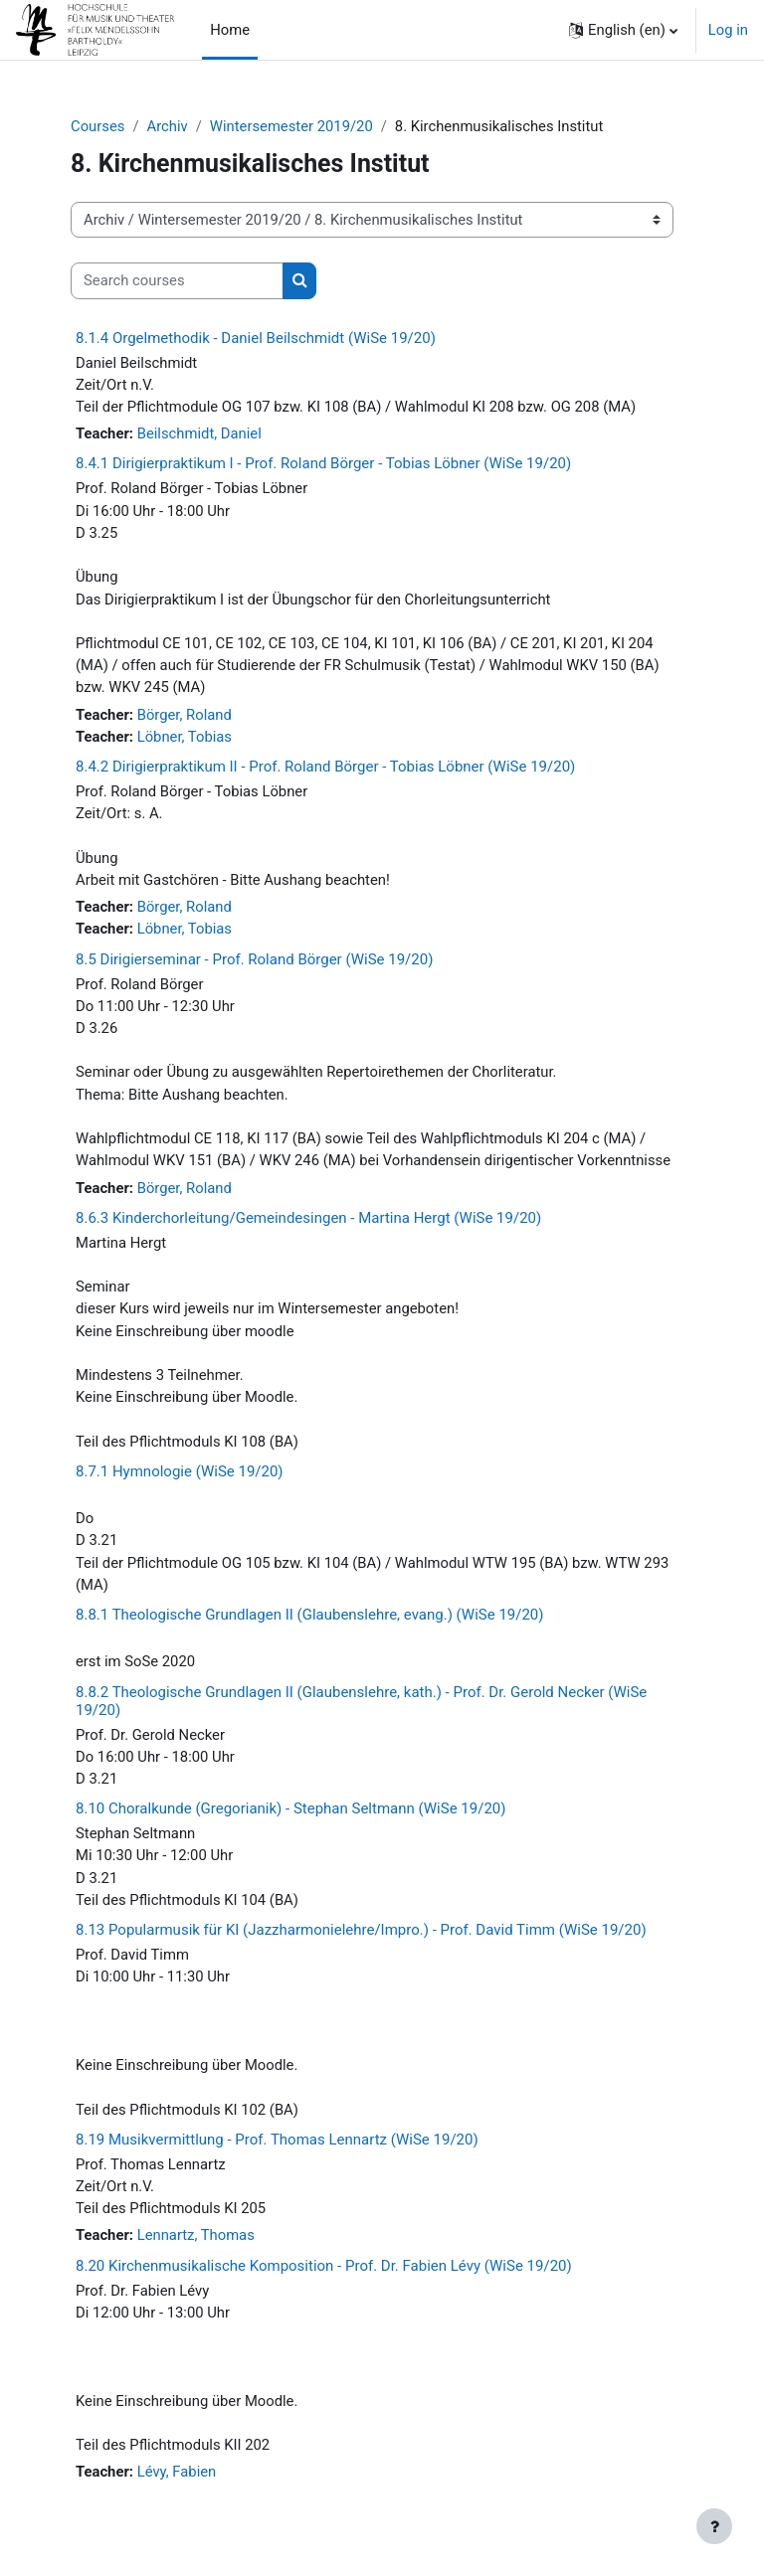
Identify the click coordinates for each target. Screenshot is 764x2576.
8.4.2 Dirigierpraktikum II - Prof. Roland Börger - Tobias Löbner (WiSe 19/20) (325, 766)
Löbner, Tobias (184, 737)
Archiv (166, 126)
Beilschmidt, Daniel (199, 433)
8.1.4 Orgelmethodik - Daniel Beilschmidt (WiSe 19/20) (256, 338)
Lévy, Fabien (177, 2472)
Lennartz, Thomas (196, 2235)
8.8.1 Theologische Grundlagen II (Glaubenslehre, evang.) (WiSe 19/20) (310, 1615)
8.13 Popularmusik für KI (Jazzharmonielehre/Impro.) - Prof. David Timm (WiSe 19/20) (361, 1930)
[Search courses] (177, 280)
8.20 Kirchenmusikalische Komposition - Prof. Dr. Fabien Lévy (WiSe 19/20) (324, 2266)
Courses (97, 126)
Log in (728, 30)
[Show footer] (714, 2526)
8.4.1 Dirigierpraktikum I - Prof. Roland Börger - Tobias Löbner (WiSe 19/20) (323, 463)
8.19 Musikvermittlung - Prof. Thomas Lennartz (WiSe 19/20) (277, 2139)
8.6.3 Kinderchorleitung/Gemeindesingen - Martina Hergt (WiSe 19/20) (308, 1218)
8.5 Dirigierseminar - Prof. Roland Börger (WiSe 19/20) (254, 959)
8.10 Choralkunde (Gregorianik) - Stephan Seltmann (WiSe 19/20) (290, 1808)
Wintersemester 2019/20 (291, 126)
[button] (623, 30)
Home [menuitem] (230, 30)
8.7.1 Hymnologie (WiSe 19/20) (180, 1471)
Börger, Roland (184, 715)
